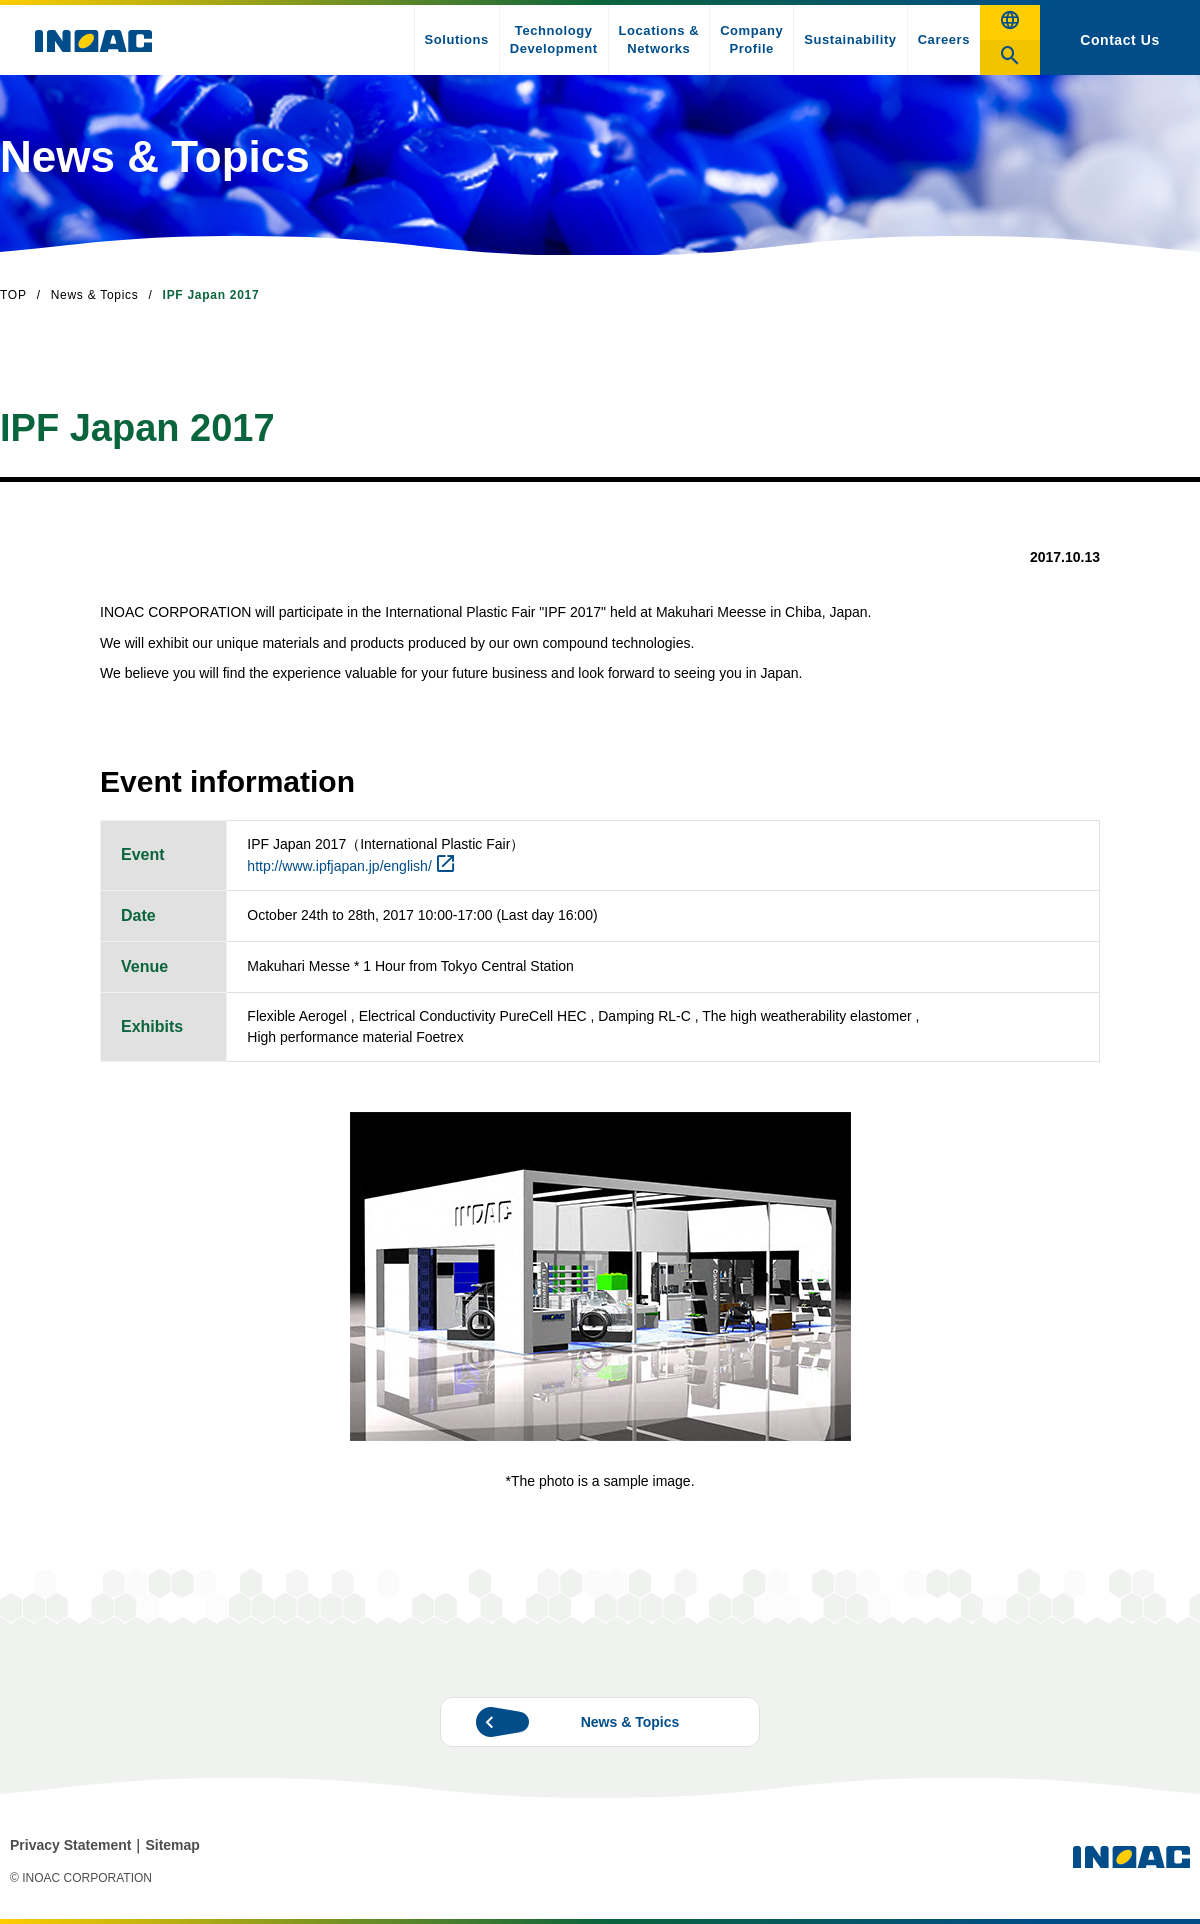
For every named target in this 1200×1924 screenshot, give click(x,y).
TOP (13, 295)
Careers (944, 39)
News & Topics (95, 295)
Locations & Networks (659, 39)
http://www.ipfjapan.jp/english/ (339, 866)
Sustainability (850, 39)
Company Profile (751, 39)
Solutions (457, 39)
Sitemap (172, 1845)
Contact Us (1120, 40)
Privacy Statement (70, 1845)
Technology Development (554, 39)
